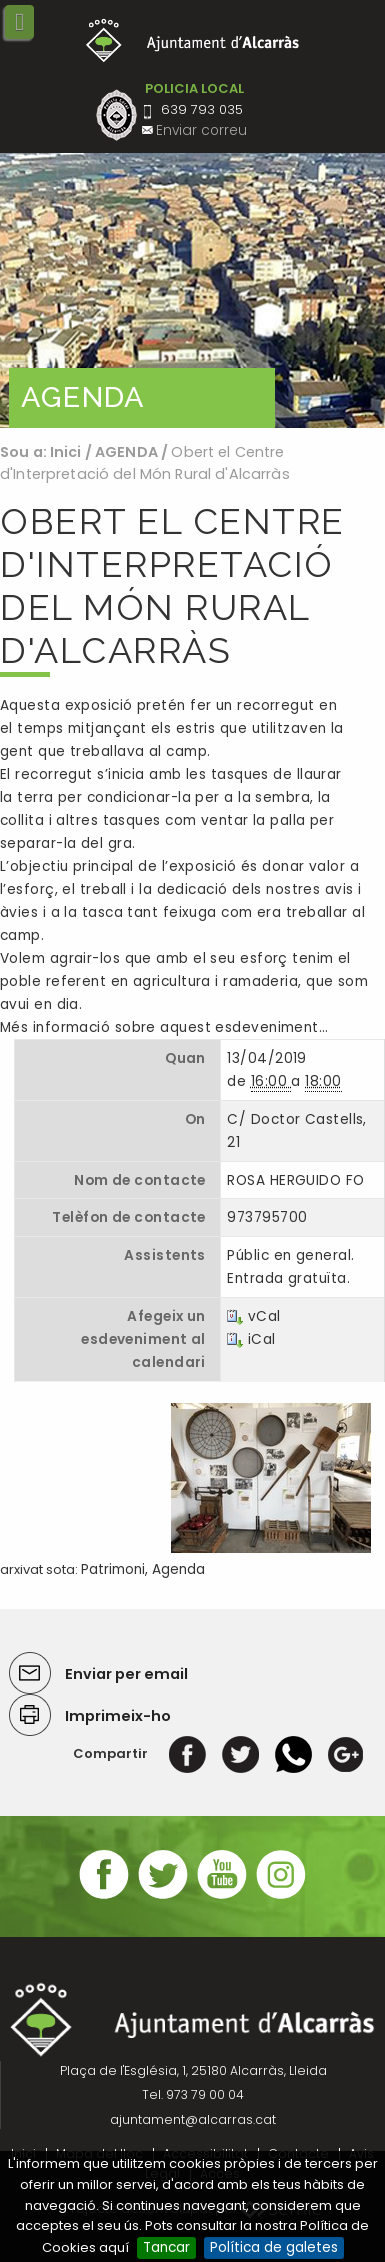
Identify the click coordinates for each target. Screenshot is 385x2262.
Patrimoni (113, 1569)
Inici (66, 452)
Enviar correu (201, 130)
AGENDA (126, 452)
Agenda (178, 1569)
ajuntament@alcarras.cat (193, 2119)
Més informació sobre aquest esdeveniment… (164, 1027)
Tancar (166, 2247)
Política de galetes (274, 2247)
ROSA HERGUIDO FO (295, 1180)
